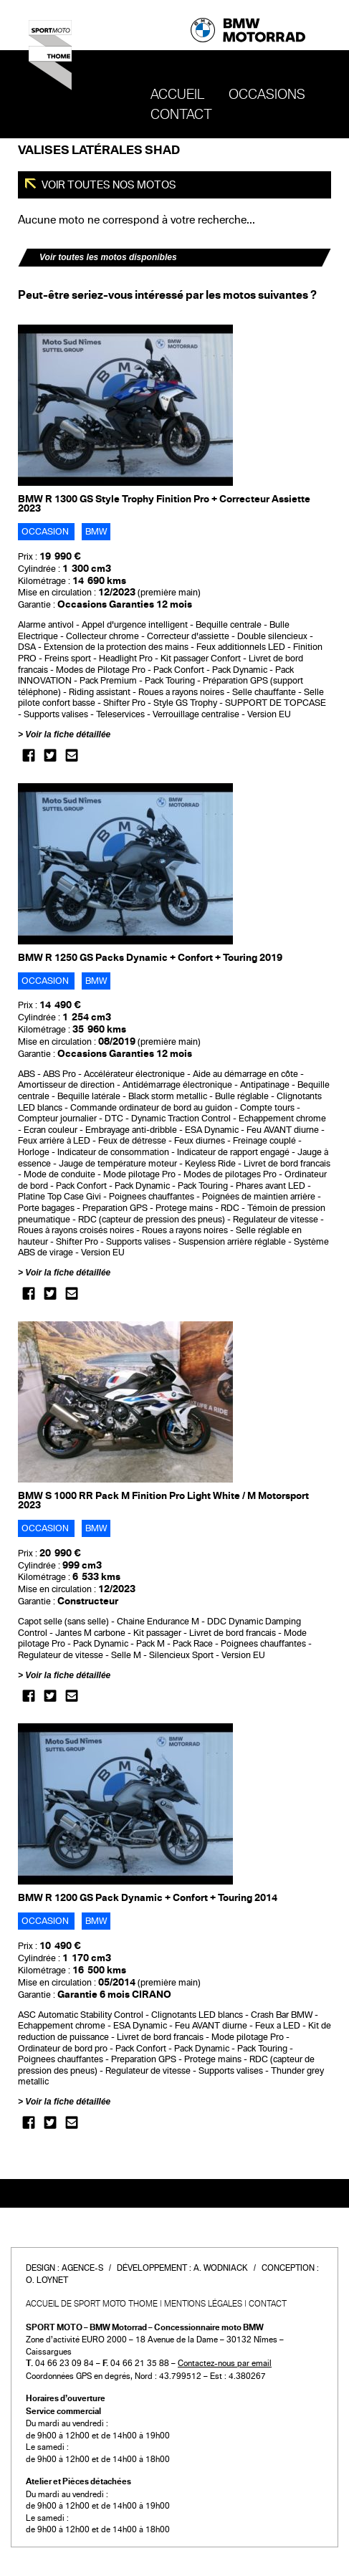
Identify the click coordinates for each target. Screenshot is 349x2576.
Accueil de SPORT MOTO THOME (92, 2303)
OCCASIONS (267, 94)
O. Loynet (47, 2280)
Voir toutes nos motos (107, 185)
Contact (181, 114)
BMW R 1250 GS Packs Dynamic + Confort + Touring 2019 (150, 957)
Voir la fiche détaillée (67, 734)
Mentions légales (203, 2303)
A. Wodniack (220, 2268)
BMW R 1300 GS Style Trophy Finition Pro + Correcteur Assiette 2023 (164, 504)
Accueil (177, 94)
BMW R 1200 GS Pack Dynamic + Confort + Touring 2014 (147, 1897)
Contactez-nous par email (225, 2363)
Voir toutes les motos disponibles (108, 257)
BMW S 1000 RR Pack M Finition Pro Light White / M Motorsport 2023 (163, 1500)
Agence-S (82, 2268)
